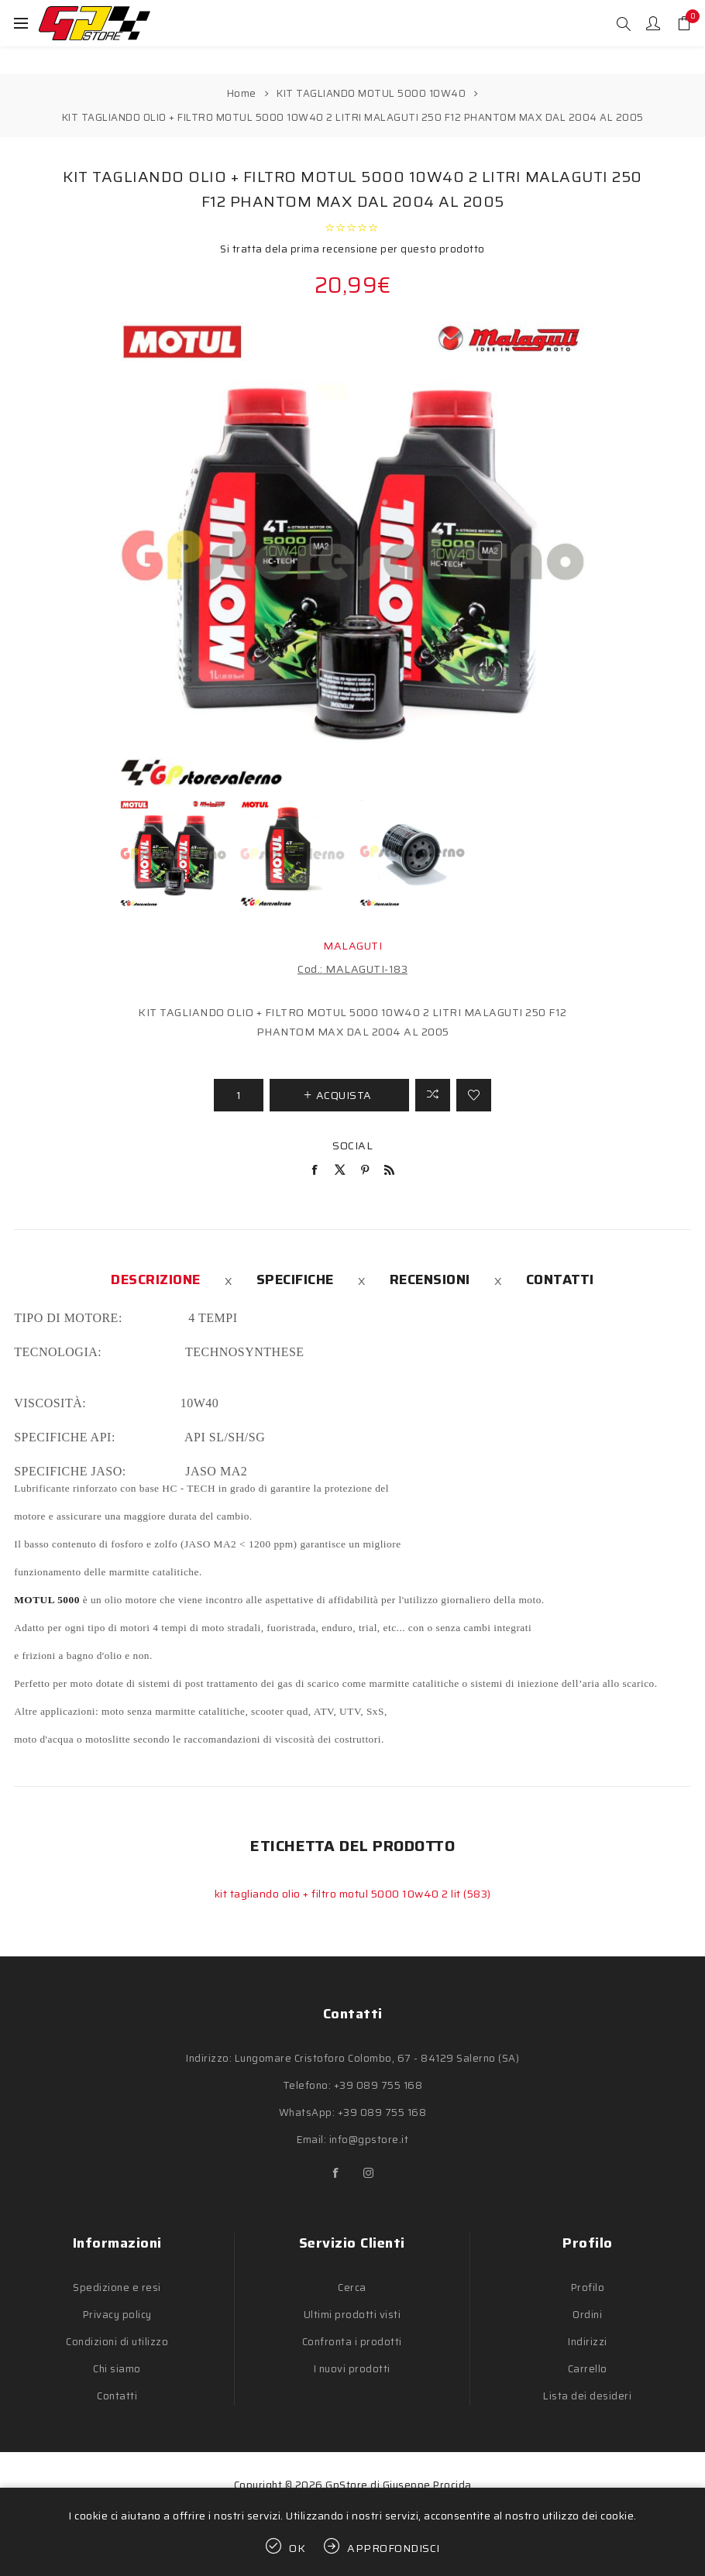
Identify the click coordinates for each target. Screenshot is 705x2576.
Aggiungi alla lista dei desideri (473, 1095)
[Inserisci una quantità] (238, 1095)
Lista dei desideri (587, 2396)
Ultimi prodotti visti (352, 2314)
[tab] (156, 1279)
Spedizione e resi (117, 2287)
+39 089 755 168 (378, 2085)
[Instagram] (368, 2173)
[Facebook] (336, 2173)
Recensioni (430, 1279)
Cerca (352, 2287)
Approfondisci (393, 2548)
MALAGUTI (352, 945)
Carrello (587, 2369)
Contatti (560, 1279)
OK (297, 2548)
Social (352, 1145)
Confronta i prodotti (352, 2342)
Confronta (432, 1095)
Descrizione (156, 1279)
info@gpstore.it (369, 2139)
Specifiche (295, 1279)
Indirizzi (587, 2342)
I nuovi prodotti (352, 2369)
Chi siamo (117, 2369)
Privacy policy (117, 2314)
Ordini (587, 2314)
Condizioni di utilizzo (117, 2342)
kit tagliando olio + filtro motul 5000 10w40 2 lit (339, 1893)
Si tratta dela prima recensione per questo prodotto (352, 249)
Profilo (588, 2287)
